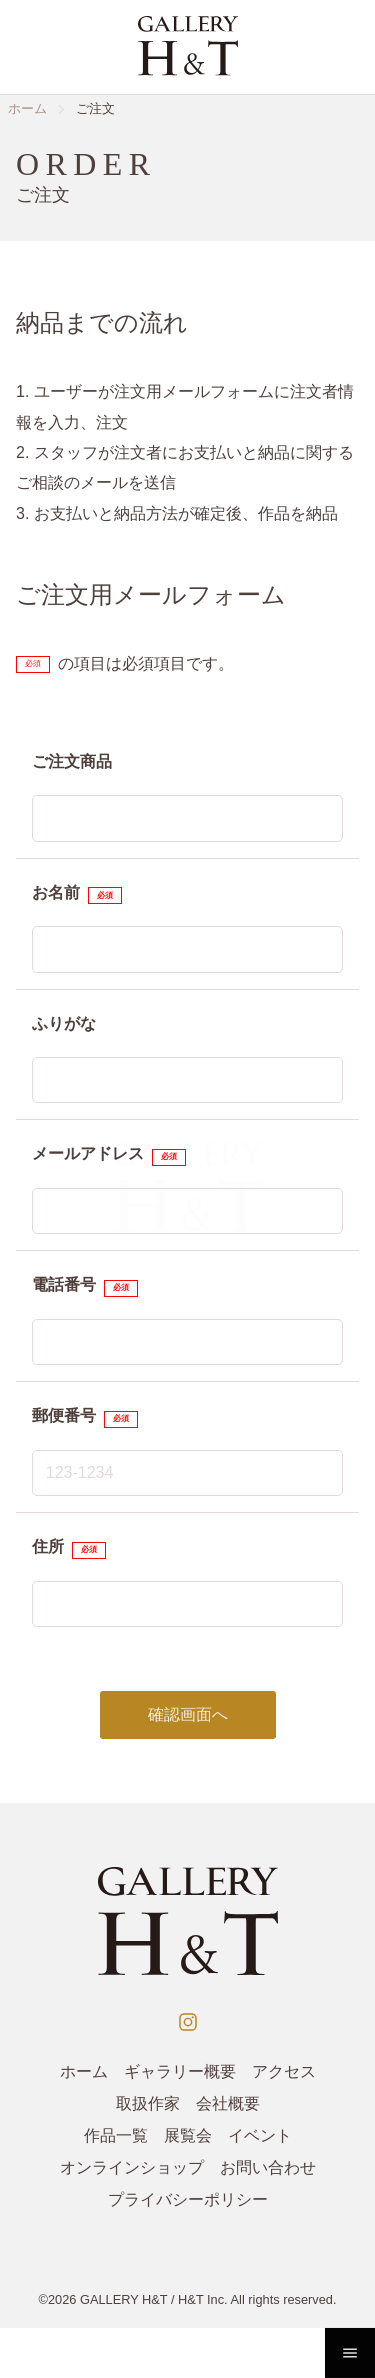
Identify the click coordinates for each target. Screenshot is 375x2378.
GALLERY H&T (124, 2299)
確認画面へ (188, 1714)
